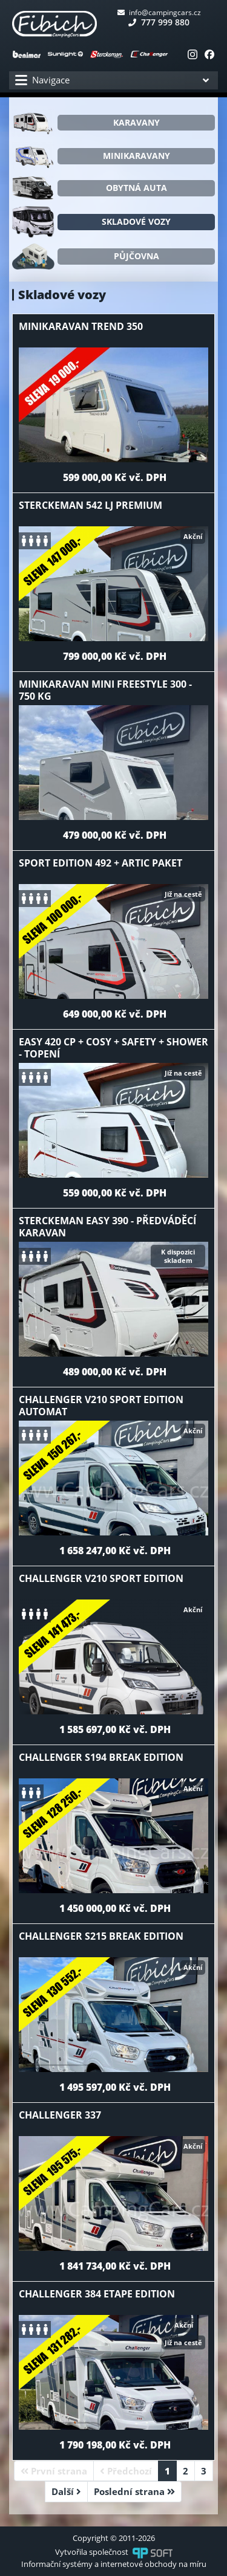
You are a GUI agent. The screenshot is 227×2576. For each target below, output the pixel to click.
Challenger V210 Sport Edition (101, 1578)
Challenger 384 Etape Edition (97, 2293)
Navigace (42, 80)
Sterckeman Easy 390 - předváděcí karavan (107, 1226)
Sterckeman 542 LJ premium (90, 505)
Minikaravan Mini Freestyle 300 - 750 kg (105, 690)
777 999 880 (158, 22)
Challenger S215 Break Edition (101, 1936)
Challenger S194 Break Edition (101, 1757)
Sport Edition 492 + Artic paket (100, 863)
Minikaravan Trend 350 (81, 326)
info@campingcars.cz (159, 12)
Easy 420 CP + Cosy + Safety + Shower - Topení (113, 1047)
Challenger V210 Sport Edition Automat (101, 1405)
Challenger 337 (60, 2115)
